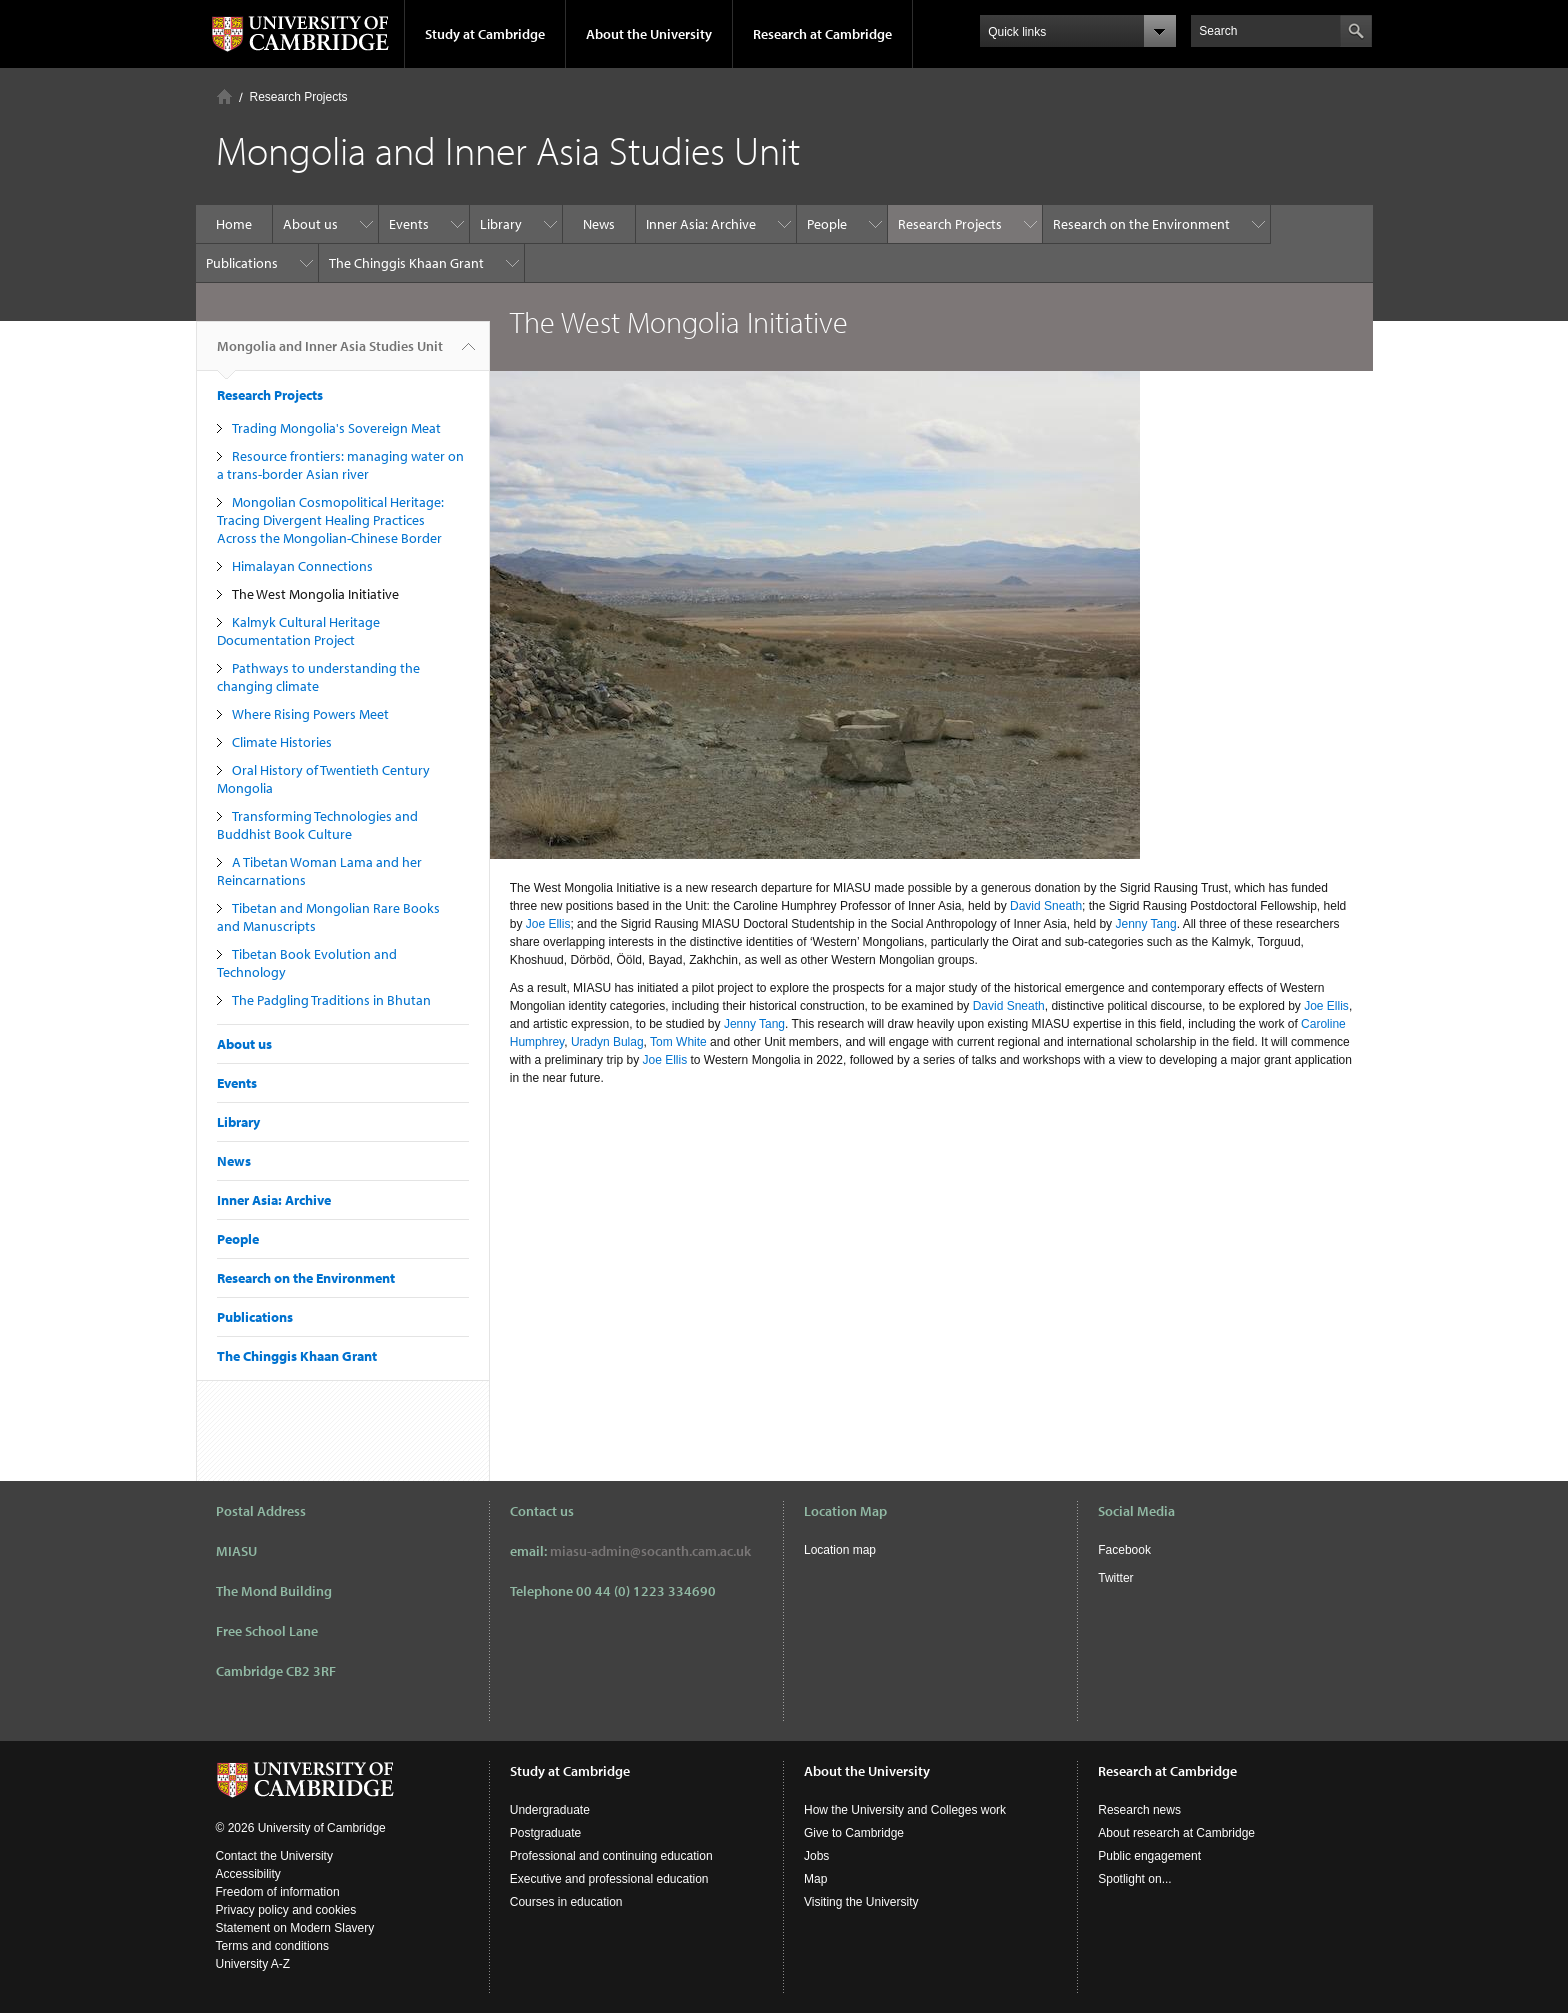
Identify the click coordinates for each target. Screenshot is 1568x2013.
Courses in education (566, 1902)
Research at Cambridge (822, 34)
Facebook (1124, 1550)
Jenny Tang (1145, 924)
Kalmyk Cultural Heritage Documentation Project (298, 631)
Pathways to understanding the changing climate (318, 677)
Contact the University (274, 1856)
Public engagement (1149, 1856)
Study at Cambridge (485, 34)
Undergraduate (550, 1810)
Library (501, 224)
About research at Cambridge (1176, 1833)
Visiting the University (861, 1902)
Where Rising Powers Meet (310, 714)
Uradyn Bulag (607, 1042)
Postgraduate (545, 1833)
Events (409, 224)
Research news (1139, 1810)
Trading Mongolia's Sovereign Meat (336, 428)
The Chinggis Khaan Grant (406, 263)
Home (224, 96)
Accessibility (248, 1874)
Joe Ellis (548, 924)
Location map (840, 1550)
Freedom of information (278, 1892)
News (599, 224)
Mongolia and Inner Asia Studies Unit (330, 354)
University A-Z (253, 1964)
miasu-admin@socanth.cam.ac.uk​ (650, 1551)
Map (815, 1879)
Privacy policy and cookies (286, 1910)
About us (310, 224)
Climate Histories (282, 742)
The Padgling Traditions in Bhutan (331, 1000)
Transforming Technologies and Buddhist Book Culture (317, 825)
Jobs (816, 1856)
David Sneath (1046, 906)
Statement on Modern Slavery (295, 1928)
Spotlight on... (1134, 1879)
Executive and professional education (609, 1879)
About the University (649, 34)
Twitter (1115, 1578)
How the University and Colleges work (905, 1810)
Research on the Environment (1141, 224)
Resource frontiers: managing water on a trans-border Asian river (340, 465)
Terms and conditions (272, 1946)
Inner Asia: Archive (701, 224)
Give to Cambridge (854, 1833)
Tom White (678, 1042)
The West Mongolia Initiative (315, 594)
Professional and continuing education (611, 1856)
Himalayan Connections (302, 566)
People (827, 224)
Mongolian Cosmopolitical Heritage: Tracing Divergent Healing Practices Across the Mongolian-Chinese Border (330, 520)
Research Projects (299, 97)
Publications (242, 263)
